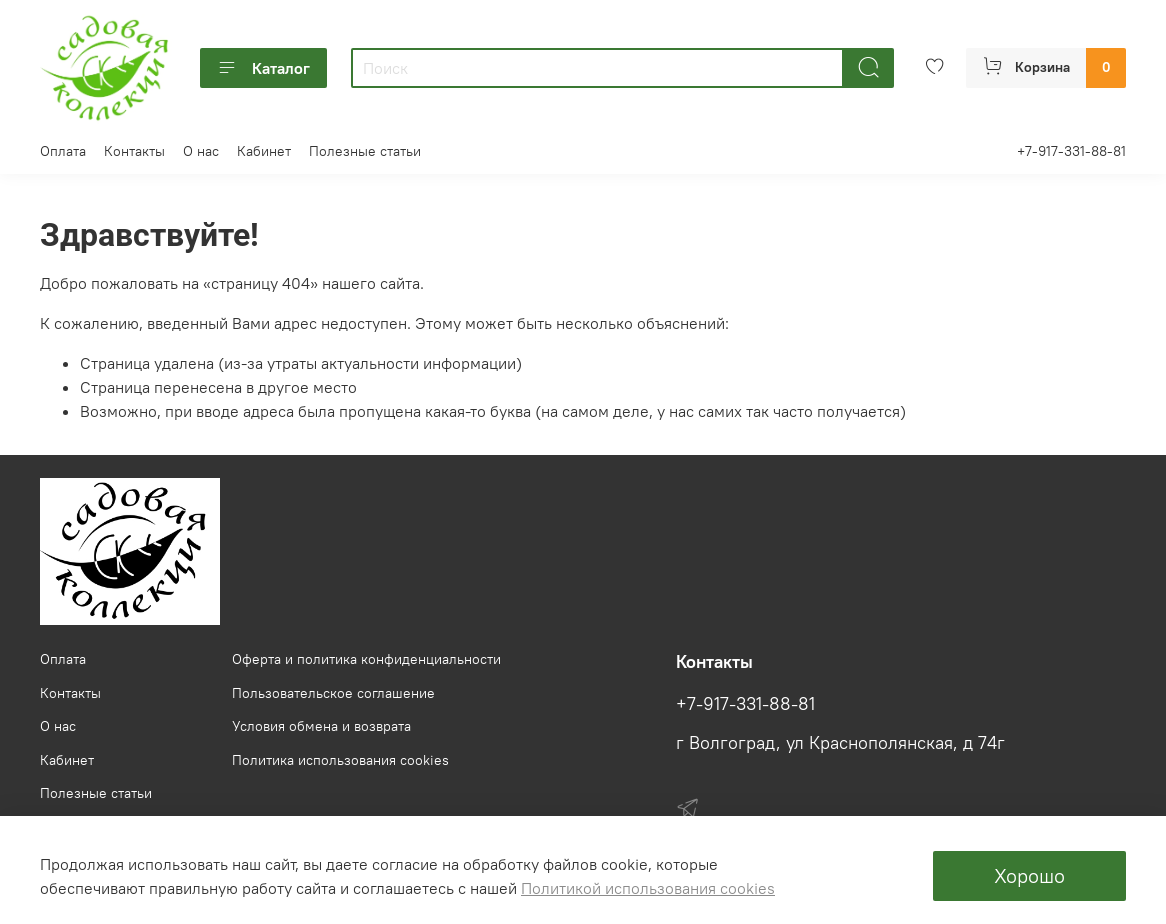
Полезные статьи (365, 151)
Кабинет (264, 151)
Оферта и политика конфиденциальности (366, 659)
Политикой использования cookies (648, 888)
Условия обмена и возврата (321, 726)
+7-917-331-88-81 (1071, 151)
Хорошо (1029, 875)
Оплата (63, 151)
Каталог (263, 68)
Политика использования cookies (340, 760)
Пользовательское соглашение (333, 693)
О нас (201, 151)
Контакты (134, 151)
